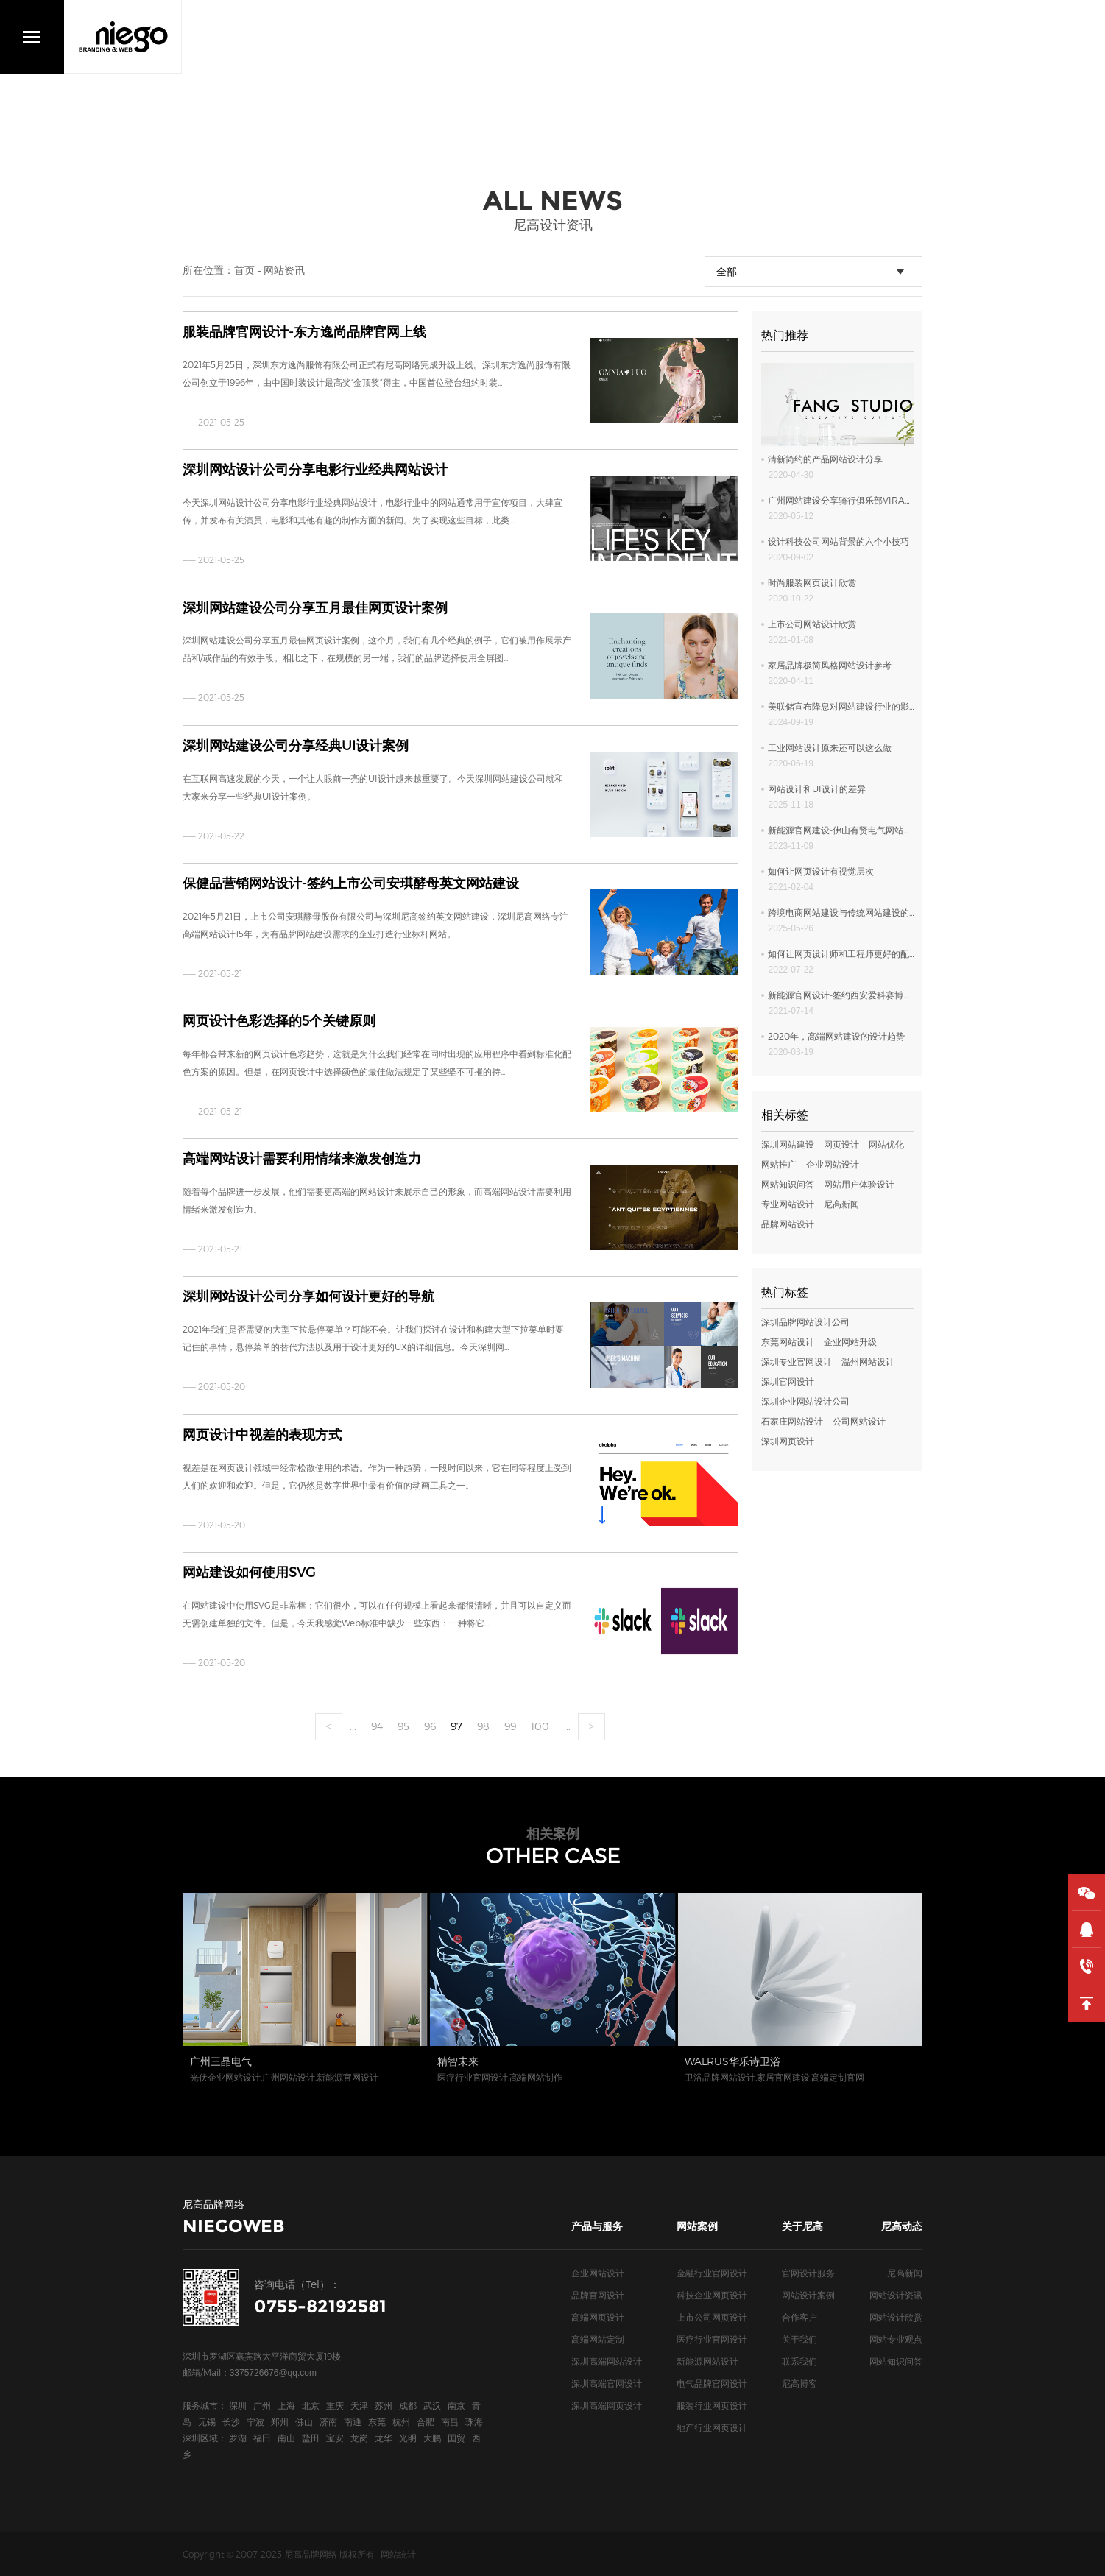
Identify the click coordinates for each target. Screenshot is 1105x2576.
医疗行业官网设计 (712, 2339)
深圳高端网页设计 (606, 2405)
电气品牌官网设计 (712, 2383)
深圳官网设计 (787, 1381)
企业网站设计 (832, 1164)
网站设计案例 (808, 2295)
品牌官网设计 (597, 2295)
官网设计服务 (808, 2273)
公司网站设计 (859, 1421)
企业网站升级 (850, 1341)
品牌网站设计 (787, 1223)
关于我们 (799, 2339)
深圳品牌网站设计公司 (805, 1321)
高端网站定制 (597, 2339)
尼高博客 (799, 2383)
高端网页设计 (597, 2317)
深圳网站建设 (787, 1144)
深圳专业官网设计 (796, 1361)
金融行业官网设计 (712, 2273)
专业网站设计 (787, 1204)
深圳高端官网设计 (606, 2383)
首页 (244, 270)
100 (540, 1726)
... (353, 1726)
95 (403, 1726)
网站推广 (779, 1164)
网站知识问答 (787, 1184)
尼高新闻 (841, 1204)
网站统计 (398, 2554)
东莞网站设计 (787, 1341)
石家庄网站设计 (792, 1421)
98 (483, 1726)
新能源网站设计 (707, 2361)
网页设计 (841, 1144)
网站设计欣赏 (895, 2317)
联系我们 (799, 2361)
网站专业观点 (895, 2339)
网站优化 (886, 1144)
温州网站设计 (867, 1361)
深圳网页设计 (787, 1441)
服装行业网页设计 (712, 2405)
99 (510, 1726)
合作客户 (799, 2317)
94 (377, 1726)
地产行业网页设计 (712, 2427)
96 (430, 1726)
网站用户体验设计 (859, 1184)
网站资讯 (284, 270)
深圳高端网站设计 (606, 2361)
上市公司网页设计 (712, 2317)
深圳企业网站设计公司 (805, 1401)
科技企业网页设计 (712, 2295)
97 (456, 1726)
